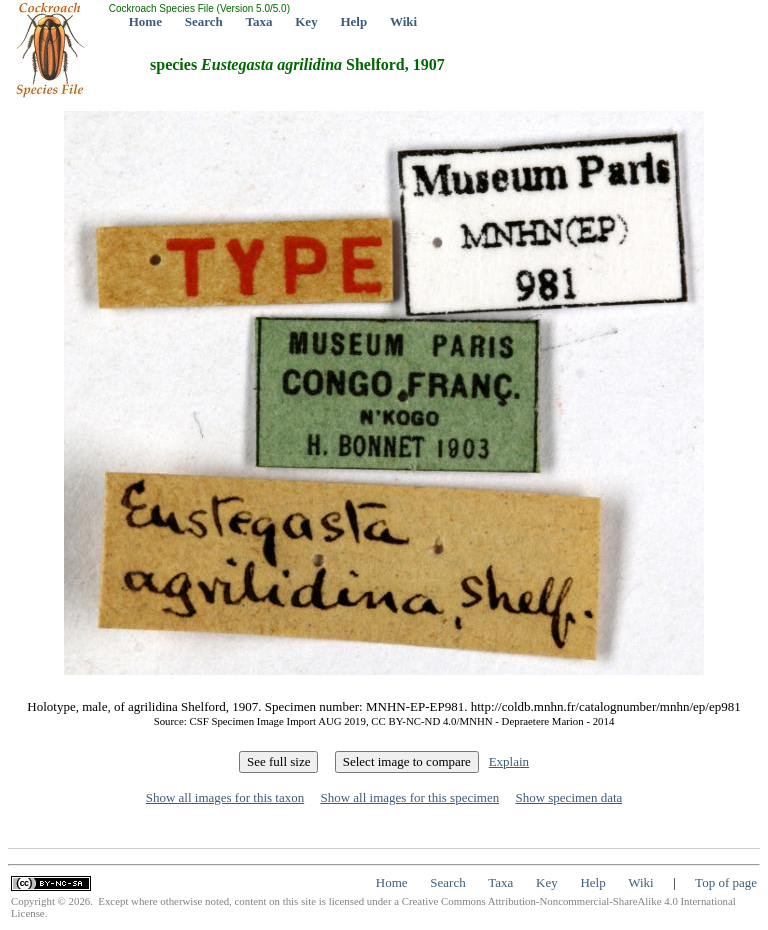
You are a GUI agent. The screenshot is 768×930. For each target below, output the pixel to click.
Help (353, 21)
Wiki (403, 21)
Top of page (726, 882)
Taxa (259, 21)
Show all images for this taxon (225, 797)
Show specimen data (568, 797)
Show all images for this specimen (409, 797)
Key (306, 21)
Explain (509, 761)
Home (145, 21)
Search (204, 21)
